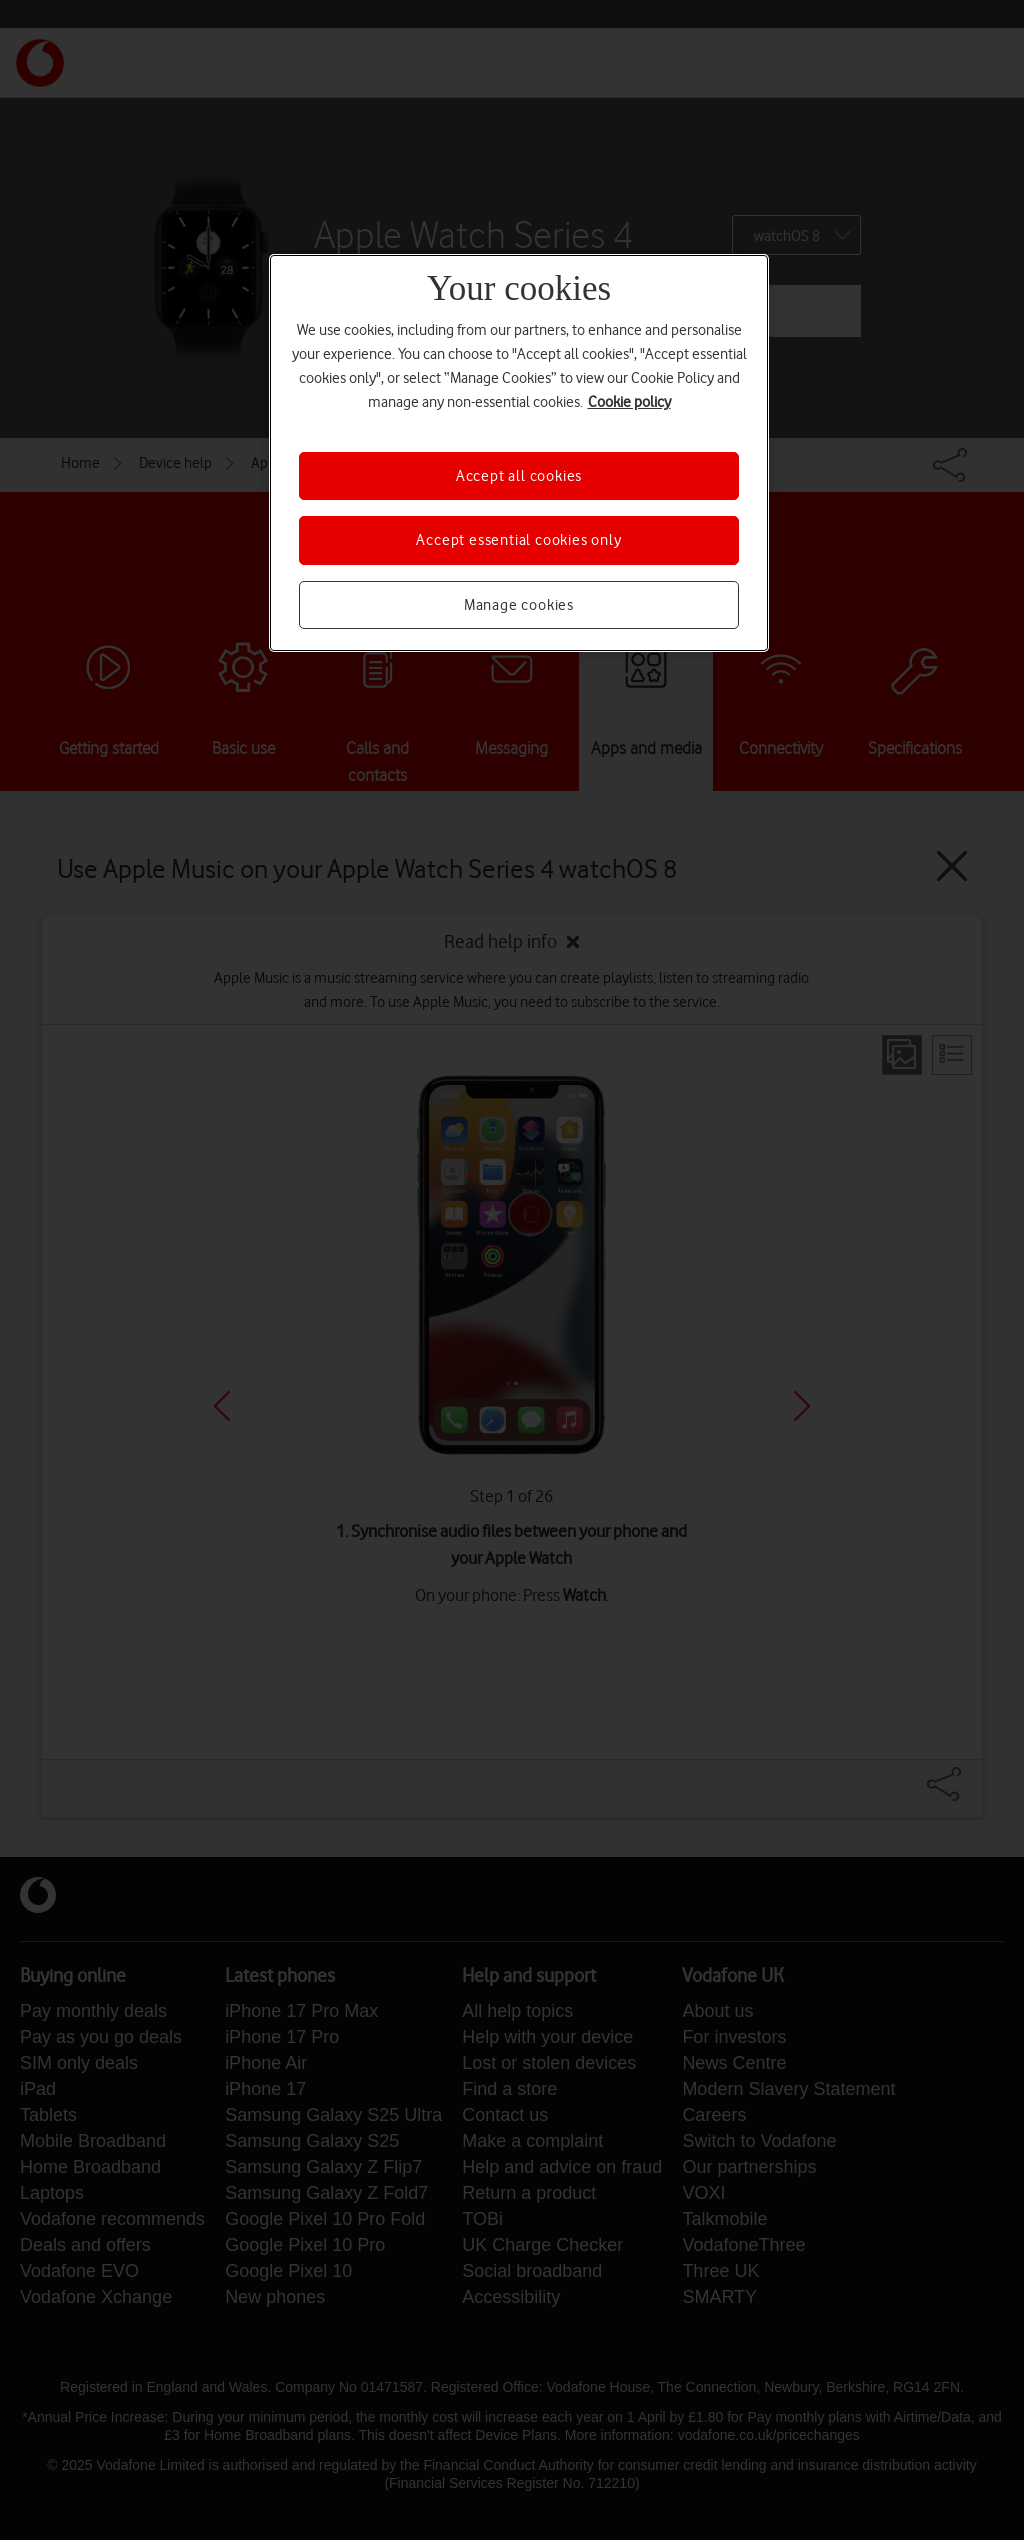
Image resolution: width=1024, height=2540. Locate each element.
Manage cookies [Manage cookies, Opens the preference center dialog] (519, 605)
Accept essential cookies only (518, 540)
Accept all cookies (519, 476)
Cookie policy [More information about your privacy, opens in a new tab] (629, 402)
